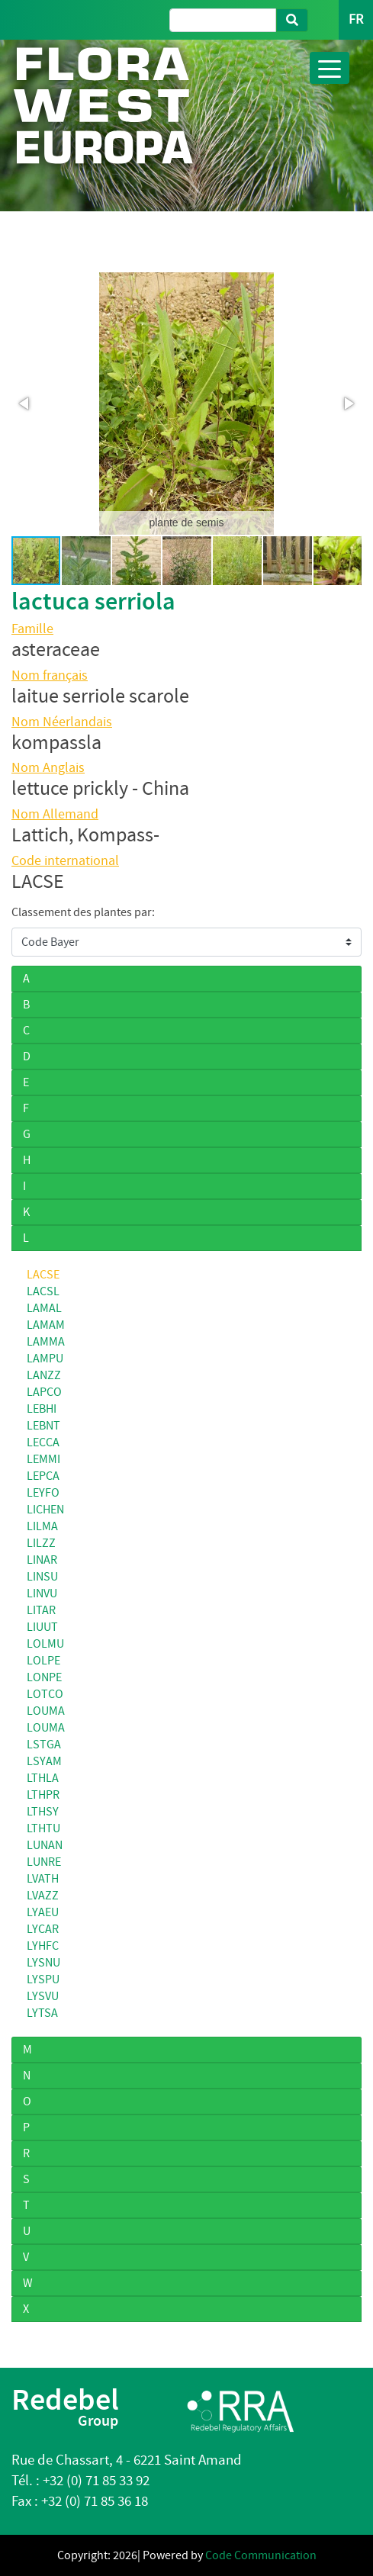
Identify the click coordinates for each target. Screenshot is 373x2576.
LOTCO (45, 1694)
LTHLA (43, 1778)
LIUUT (42, 1627)
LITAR (41, 1610)
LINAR (42, 1560)
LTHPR (43, 1795)
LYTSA (42, 2013)
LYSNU (43, 1962)
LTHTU (43, 1828)
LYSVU (43, 1996)
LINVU (42, 1593)
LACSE (43, 1274)
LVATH (43, 1878)
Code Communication (261, 2555)
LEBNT (43, 1425)
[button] (25, 403)
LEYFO (43, 1492)
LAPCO (44, 1392)
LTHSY (43, 1811)
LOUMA (46, 1711)
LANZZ (44, 1375)
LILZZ (41, 1543)
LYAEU (43, 1912)
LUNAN (45, 1845)
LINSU (42, 1576)
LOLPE (43, 1660)
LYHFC (43, 1946)
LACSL (43, 1291)
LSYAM (44, 1761)
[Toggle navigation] (329, 68)
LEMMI (43, 1459)
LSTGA (44, 1744)
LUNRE (44, 1862)
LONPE (44, 1677)
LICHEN (45, 1509)
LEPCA (43, 1476)
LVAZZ (43, 1895)
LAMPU (45, 1358)
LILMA (42, 1526)
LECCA (43, 1442)
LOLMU (45, 1643)
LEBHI (41, 1409)
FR (356, 19)
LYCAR (43, 1929)
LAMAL (44, 1308)
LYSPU (43, 1979)
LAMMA (46, 1341)
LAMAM (46, 1325)
